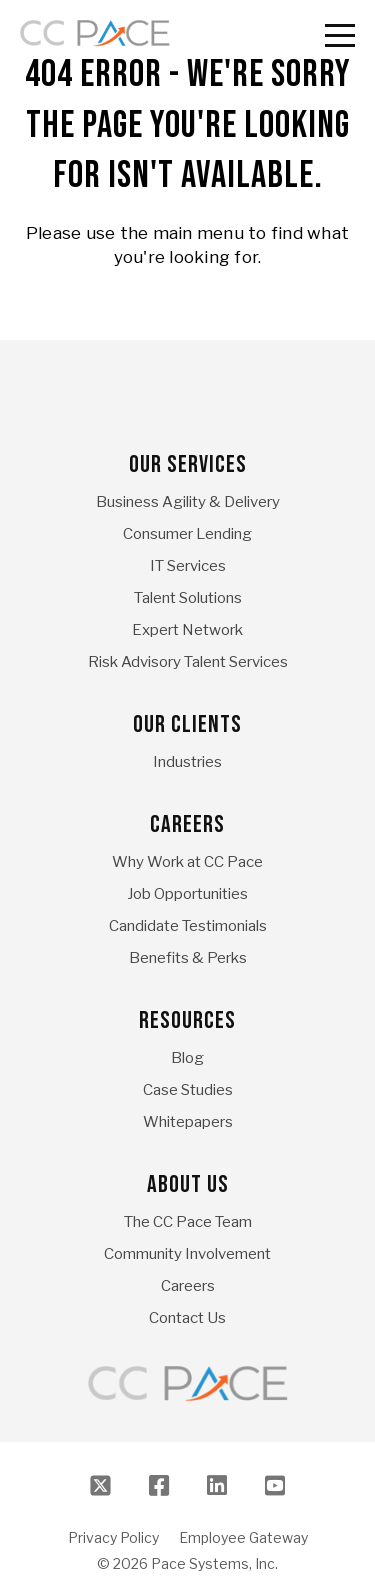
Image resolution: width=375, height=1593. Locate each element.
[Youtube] (275, 1486)
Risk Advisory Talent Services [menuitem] (188, 662)
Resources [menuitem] (187, 1020)
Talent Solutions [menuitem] (188, 598)
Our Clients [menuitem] (187, 724)
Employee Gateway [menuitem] (243, 1538)
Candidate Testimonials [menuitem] (188, 926)
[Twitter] (101, 1486)
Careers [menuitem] (187, 824)
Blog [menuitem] (187, 1058)
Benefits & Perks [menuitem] (188, 958)
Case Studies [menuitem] (188, 1090)
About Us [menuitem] (188, 1184)
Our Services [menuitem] (188, 464)
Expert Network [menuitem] (187, 630)
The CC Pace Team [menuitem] (188, 1222)
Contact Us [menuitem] (187, 1318)
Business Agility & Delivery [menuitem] (188, 502)
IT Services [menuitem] (188, 566)
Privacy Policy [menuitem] (113, 1538)
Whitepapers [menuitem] (188, 1122)
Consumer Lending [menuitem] (187, 534)
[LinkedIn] (217, 1486)
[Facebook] (159, 1486)
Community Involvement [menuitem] (187, 1254)
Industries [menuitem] (187, 762)
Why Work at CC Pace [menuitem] (187, 862)
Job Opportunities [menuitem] (187, 894)
